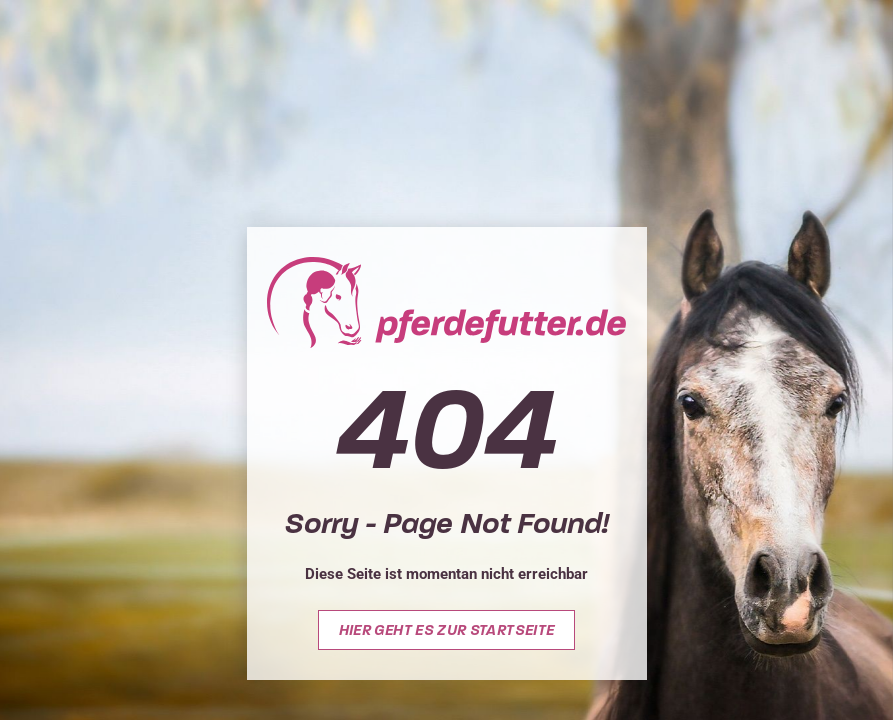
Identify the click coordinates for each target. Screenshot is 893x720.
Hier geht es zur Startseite (447, 630)
